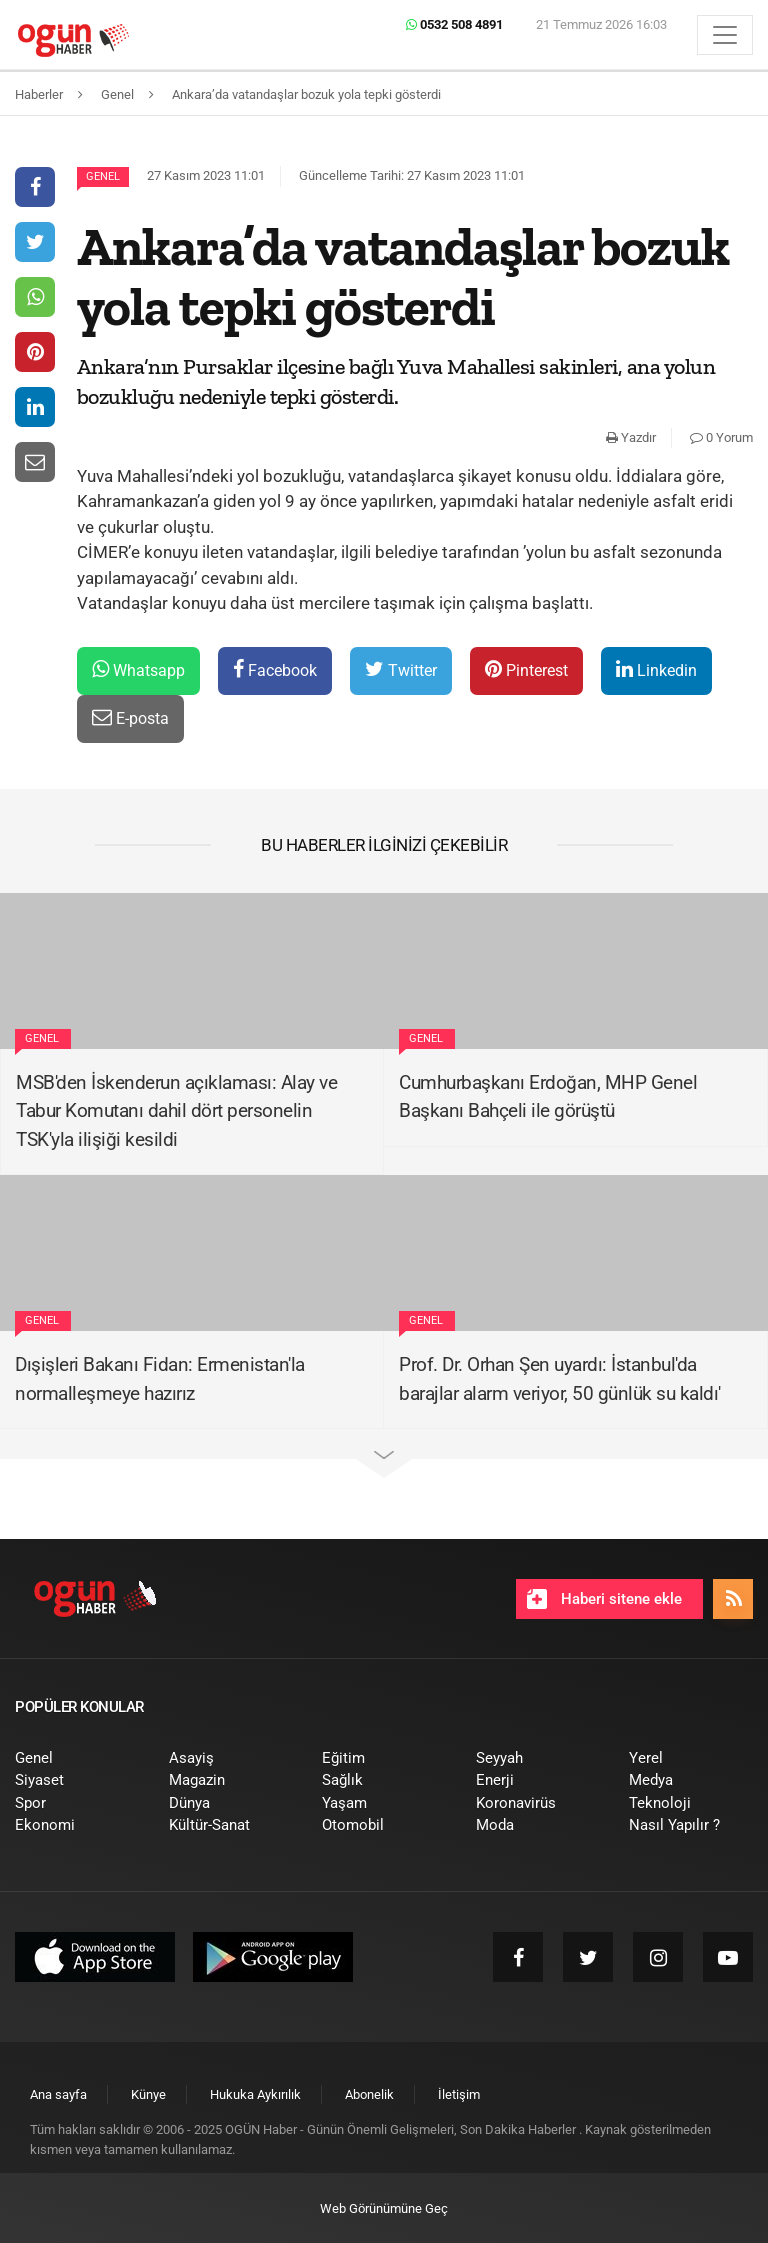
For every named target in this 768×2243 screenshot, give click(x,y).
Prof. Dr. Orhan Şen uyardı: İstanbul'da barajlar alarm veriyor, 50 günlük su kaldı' (560, 1379)
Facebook (275, 669)
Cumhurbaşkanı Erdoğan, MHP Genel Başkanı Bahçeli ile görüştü (548, 1097)
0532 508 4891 (454, 24)
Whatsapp (138, 669)
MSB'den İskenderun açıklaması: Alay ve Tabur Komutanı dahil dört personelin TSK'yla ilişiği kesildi (176, 1111)
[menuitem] (77, 1758)
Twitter (401, 669)
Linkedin (656, 669)
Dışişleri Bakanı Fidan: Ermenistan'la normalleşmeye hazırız (160, 1379)
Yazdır (631, 437)
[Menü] (725, 35)
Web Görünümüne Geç (384, 2208)
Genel (103, 176)
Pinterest (526, 669)
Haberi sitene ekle (604, 1599)
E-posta (130, 717)
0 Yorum (721, 437)
